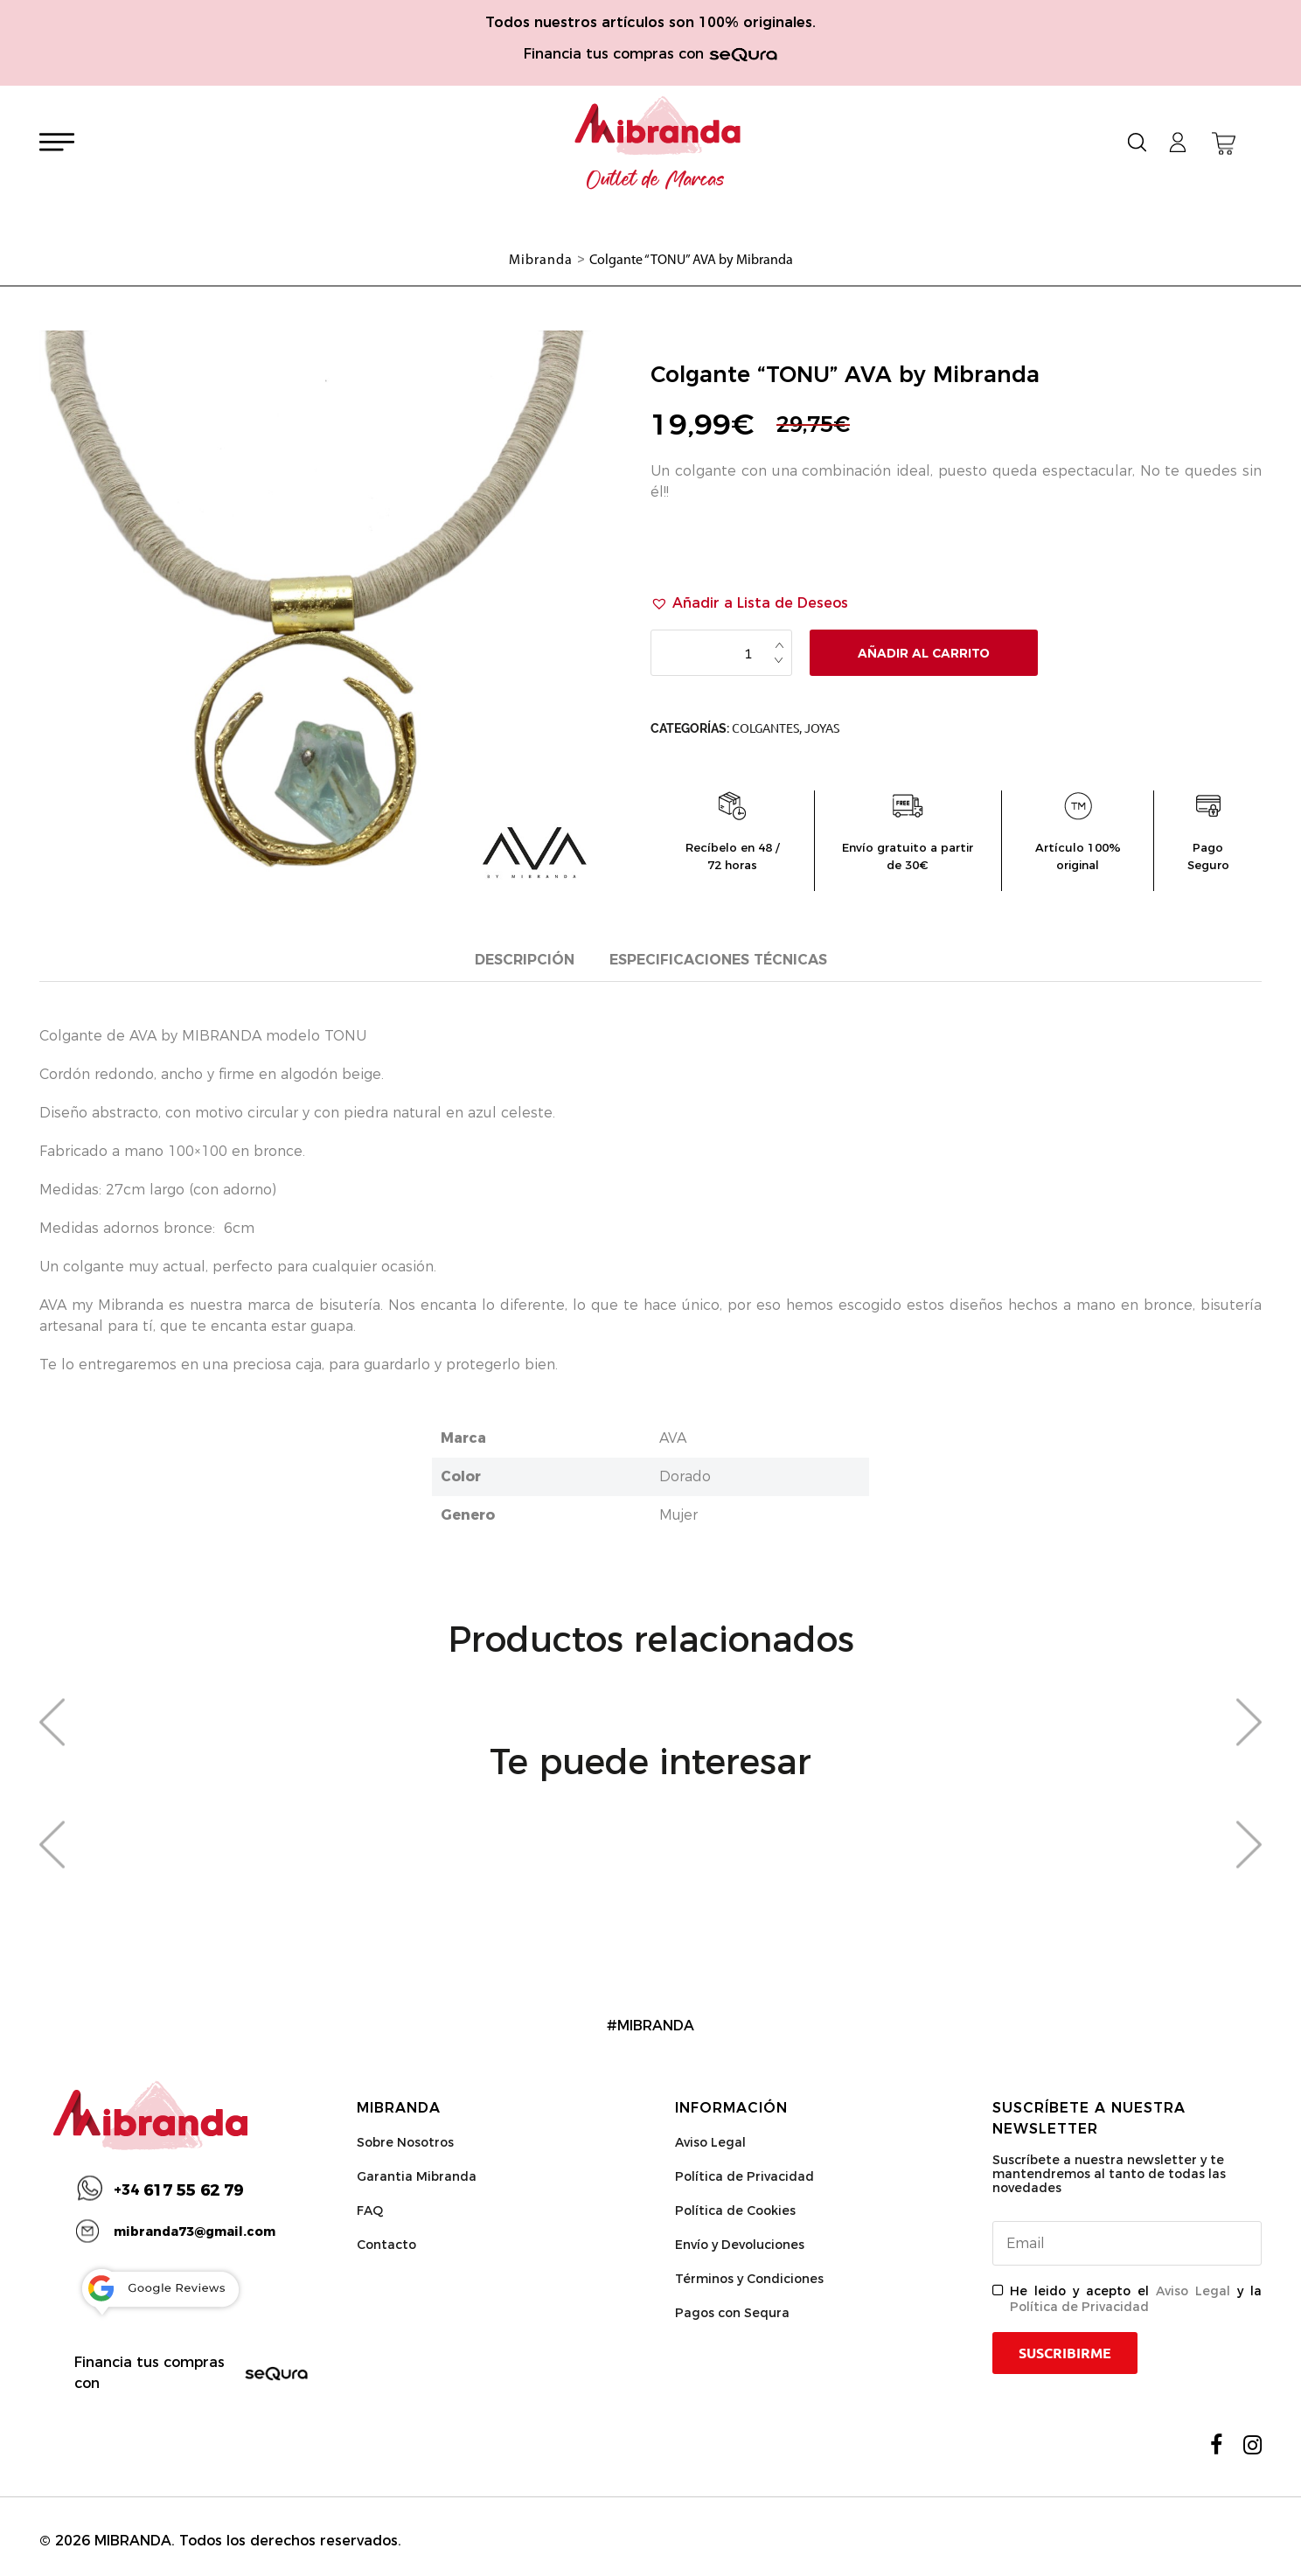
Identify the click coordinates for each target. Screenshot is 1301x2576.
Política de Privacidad (744, 2176)
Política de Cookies (735, 2210)
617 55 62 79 (178, 2190)
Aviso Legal (710, 2142)
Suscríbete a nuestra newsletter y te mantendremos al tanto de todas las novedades (1109, 2174)
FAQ (370, 2210)
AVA (672, 1438)
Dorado (685, 1476)
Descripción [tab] (524, 959)
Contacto (386, 2244)
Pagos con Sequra (732, 2313)
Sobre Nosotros (405, 2142)
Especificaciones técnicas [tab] (718, 959)
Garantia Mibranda (417, 2176)
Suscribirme (1065, 2353)
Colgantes (765, 728)
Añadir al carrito (924, 653)
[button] (749, 603)
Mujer (678, 1515)
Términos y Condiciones (749, 2279)
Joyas (821, 728)
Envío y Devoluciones (739, 2244)
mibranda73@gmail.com (194, 2231)
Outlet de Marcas (656, 180)
